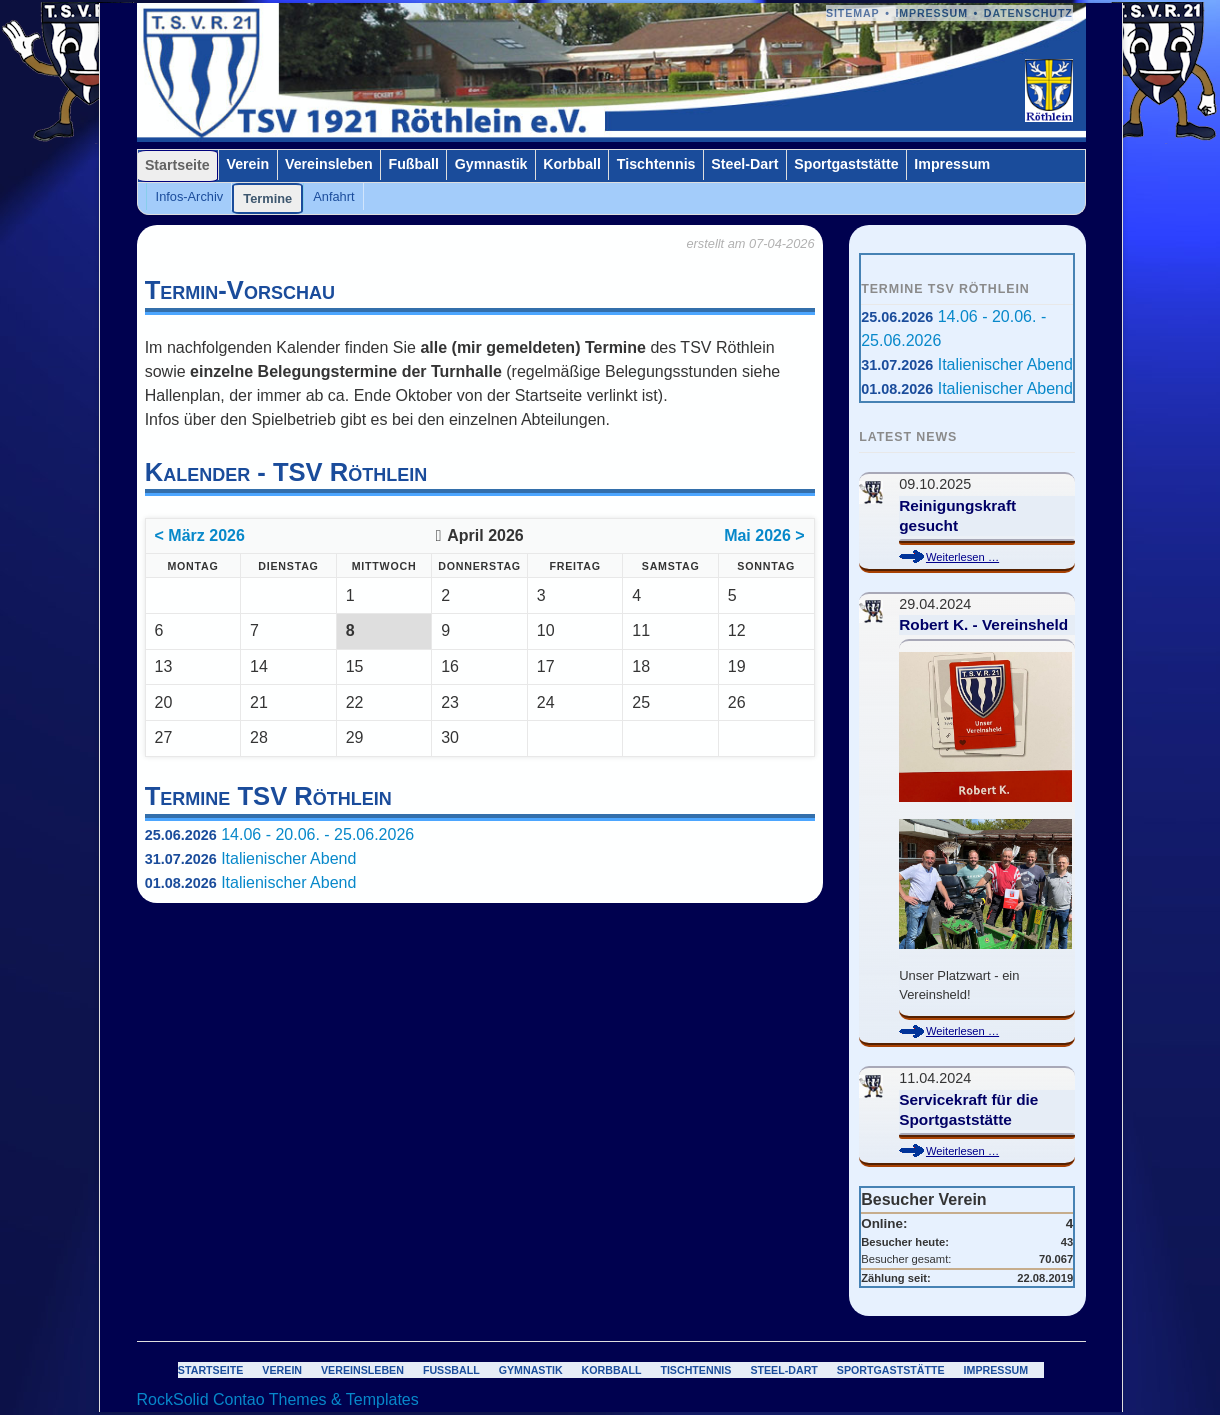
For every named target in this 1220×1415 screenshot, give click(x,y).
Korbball (572, 164)
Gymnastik (491, 164)
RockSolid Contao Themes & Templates (278, 1399)
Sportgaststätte (846, 164)
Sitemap (853, 13)
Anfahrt (333, 196)
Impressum (931, 13)
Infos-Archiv (190, 196)
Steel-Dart (744, 164)
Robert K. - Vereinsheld (983, 624)
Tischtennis (656, 164)
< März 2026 (200, 535)
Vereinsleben (329, 164)
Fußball (413, 164)
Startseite (177, 165)
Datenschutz (1028, 13)
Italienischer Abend (288, 858)
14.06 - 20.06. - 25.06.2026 (317, 834)
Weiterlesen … (979, 557)
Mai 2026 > (764, 535)
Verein (247, 164)
